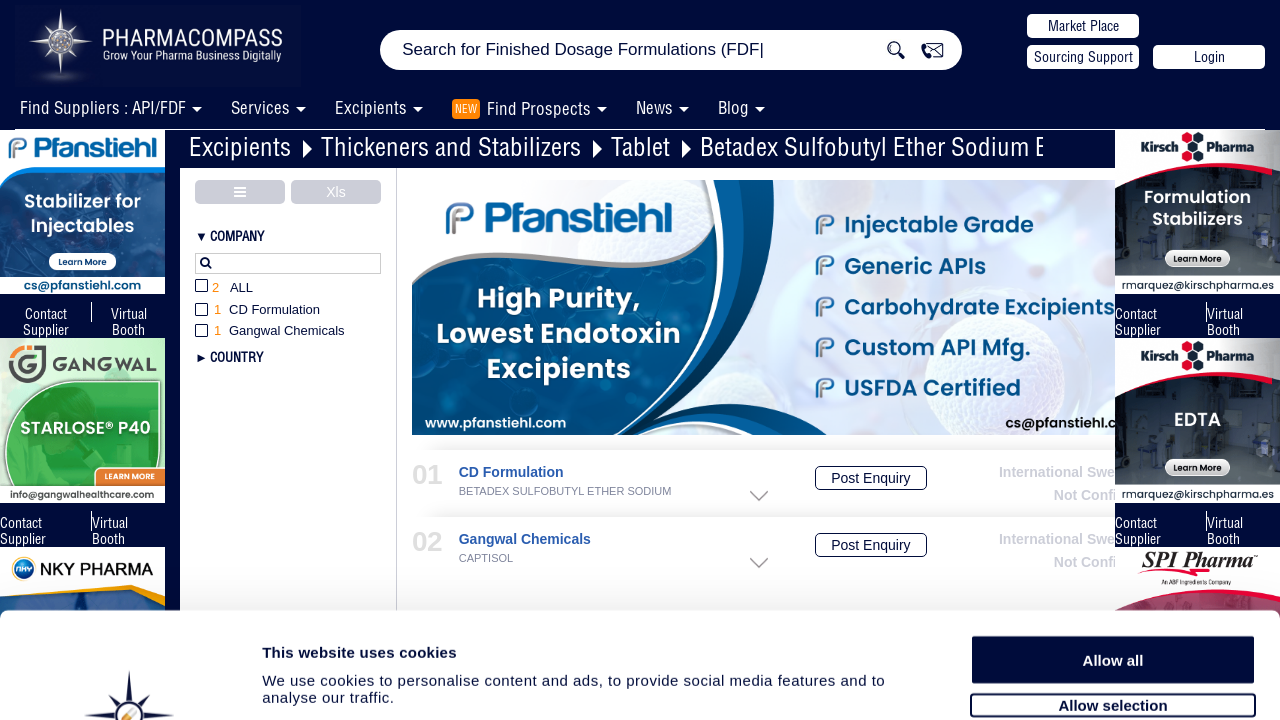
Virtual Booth (1225, 322)
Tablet (640, 146)
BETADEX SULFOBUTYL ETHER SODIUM (565, 491)
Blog (733, 107)
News (654, 107)
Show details (1049, 681)
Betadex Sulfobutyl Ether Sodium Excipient (913, 146)
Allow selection (1112, 597)
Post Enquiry (870, 478)
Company (237, 236)
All (224, 288)
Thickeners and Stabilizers (451, 146)
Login (1209, 57)
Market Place (1083, 26)
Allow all (1113, 552)
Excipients (240, 146)
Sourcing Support (1083, 57)
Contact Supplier (46, 322)
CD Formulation (511, 472)
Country (236, 357)
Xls (335, 192)
